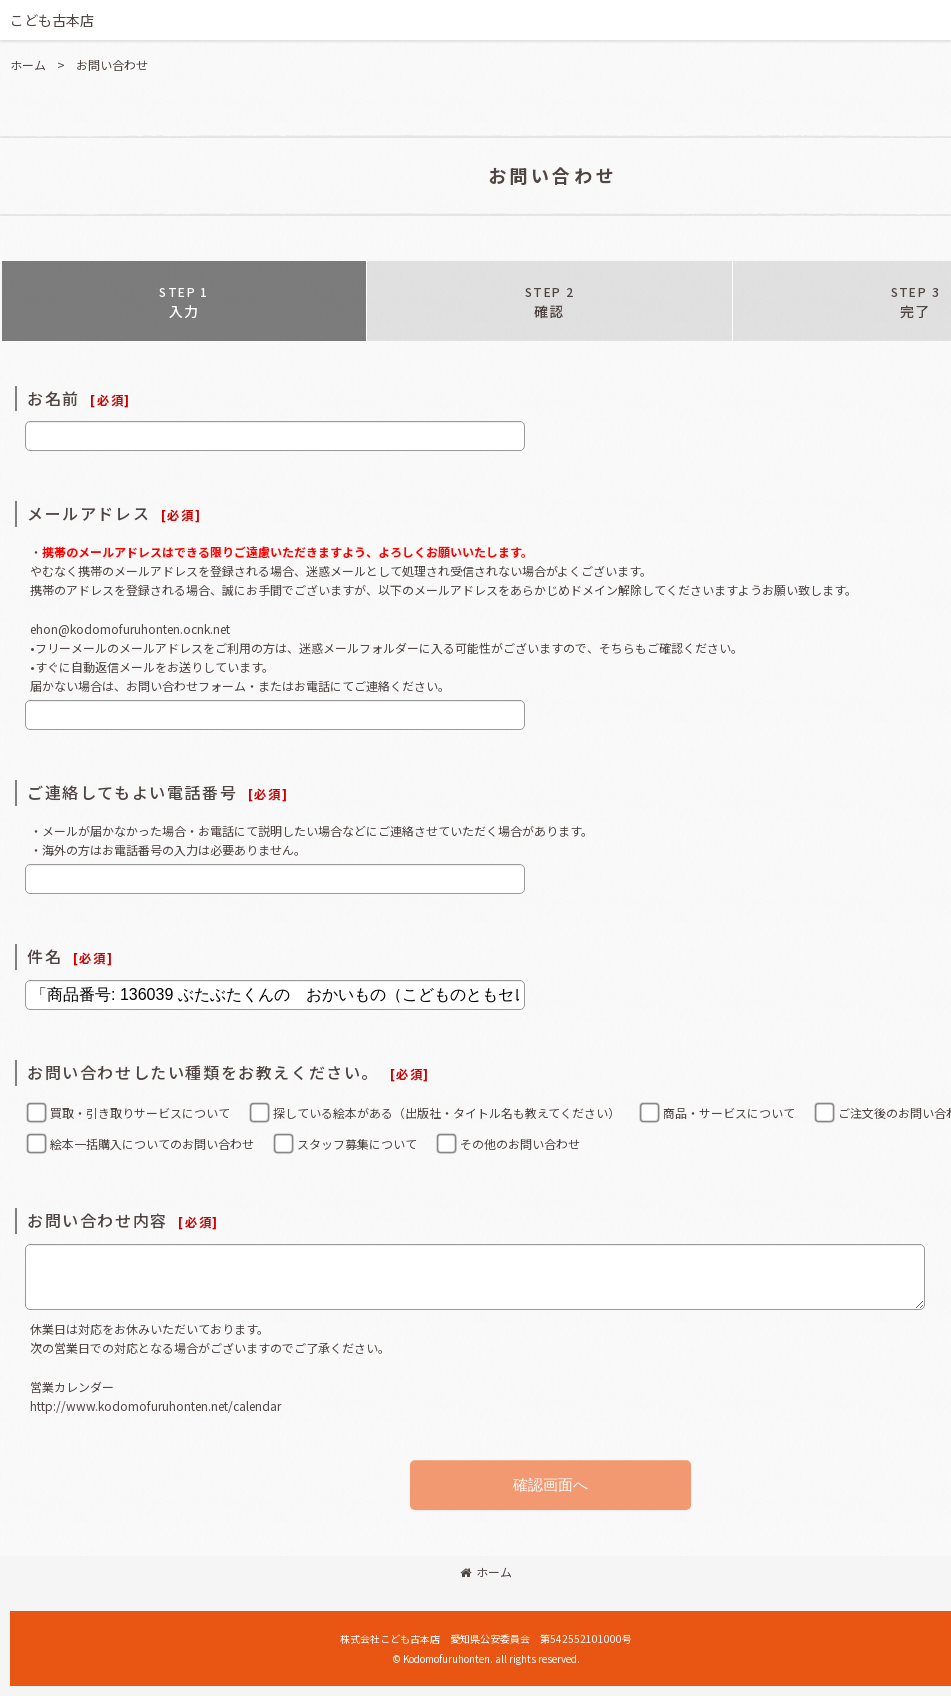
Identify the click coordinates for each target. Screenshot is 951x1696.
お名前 (53, 398)
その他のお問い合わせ (520, 1143)
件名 (44, 956)
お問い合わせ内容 (97, 1220)
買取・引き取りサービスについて (140, 1112)
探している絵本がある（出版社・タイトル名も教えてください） (446, 1112)
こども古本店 (52, 20)
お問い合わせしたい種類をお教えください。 (203, 1072)
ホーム (486, 1571)
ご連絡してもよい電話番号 (132, 792)
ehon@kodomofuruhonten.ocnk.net (130, 628)
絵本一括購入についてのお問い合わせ (152, 1143)
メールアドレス (88, 513)
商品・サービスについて (729, 1112)
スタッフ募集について (357, 1143)
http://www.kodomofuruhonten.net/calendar (155, 1405)
